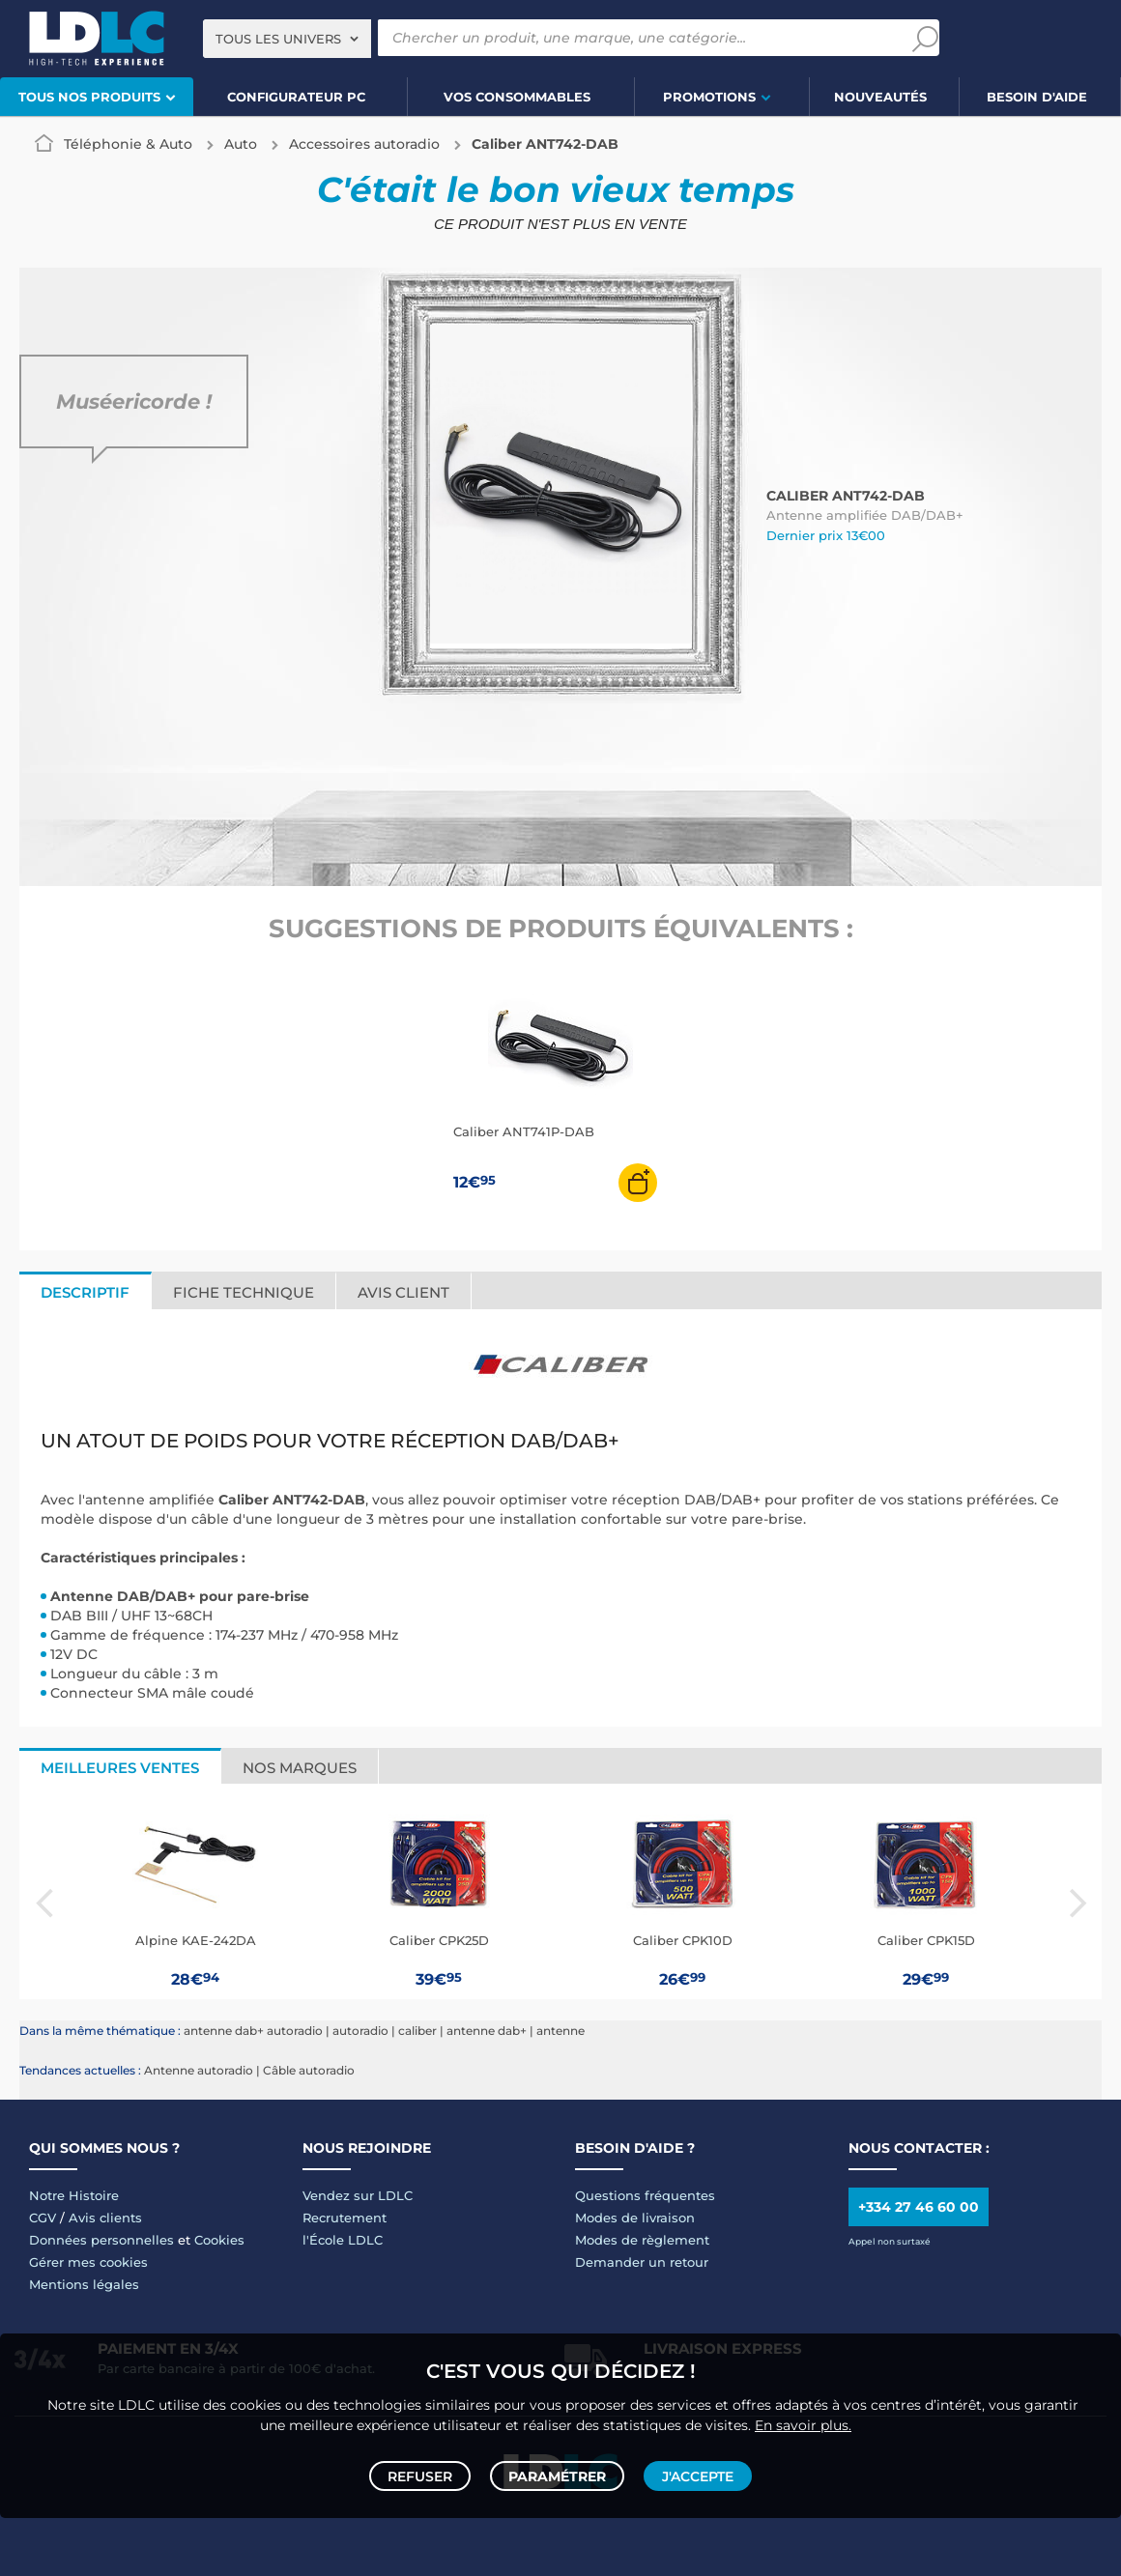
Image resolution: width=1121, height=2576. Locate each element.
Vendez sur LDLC (357, 2195)
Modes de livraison (635, 2217)
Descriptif (85, 1292)
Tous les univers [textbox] (278, 38)
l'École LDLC (342, 2239)
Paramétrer (557, 2471)
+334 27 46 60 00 (918, 2207)
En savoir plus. (803, 2416)
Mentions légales (84, 2284)
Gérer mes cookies (88, 2262)
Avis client (403, 1292)
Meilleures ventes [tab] (120, 1768)
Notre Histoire (74, 2195)
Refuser (423, 2471)
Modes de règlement (642, 2239)
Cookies (219, 2239)
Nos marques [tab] (300, 1768)
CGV (42, 2217)
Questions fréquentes (645, 2195)
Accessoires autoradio (364, 144)
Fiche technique (243, 1292)
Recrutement (344, 2217)
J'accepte (694, 2471)
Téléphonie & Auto (128, 144)
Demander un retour (641, 2262)
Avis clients (105, 2217)
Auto (240, 144)
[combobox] (287, 38)
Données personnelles (101, 2239)
